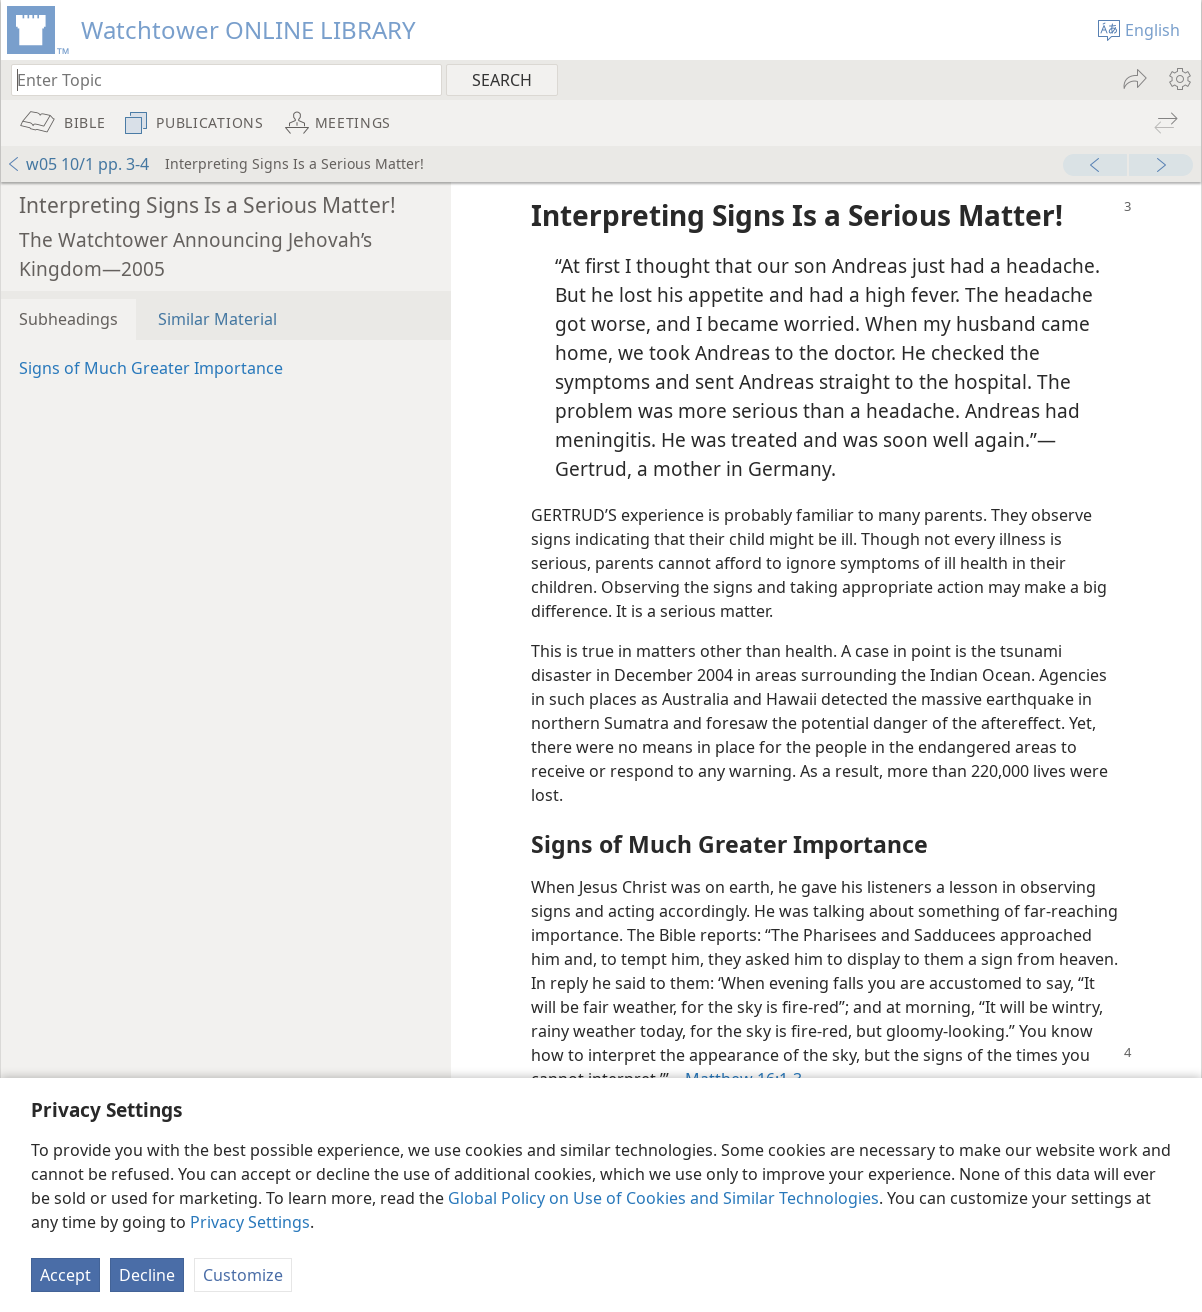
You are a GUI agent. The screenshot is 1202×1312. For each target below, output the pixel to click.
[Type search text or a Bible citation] (217, 79)
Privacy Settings (250, 1222)
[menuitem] (1178, 79)
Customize (243, 1275)
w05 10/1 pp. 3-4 (77, 164)
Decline (147, 1275)
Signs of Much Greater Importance (151, 368)
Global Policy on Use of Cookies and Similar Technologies (663, 1198)
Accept (65, 1275)
